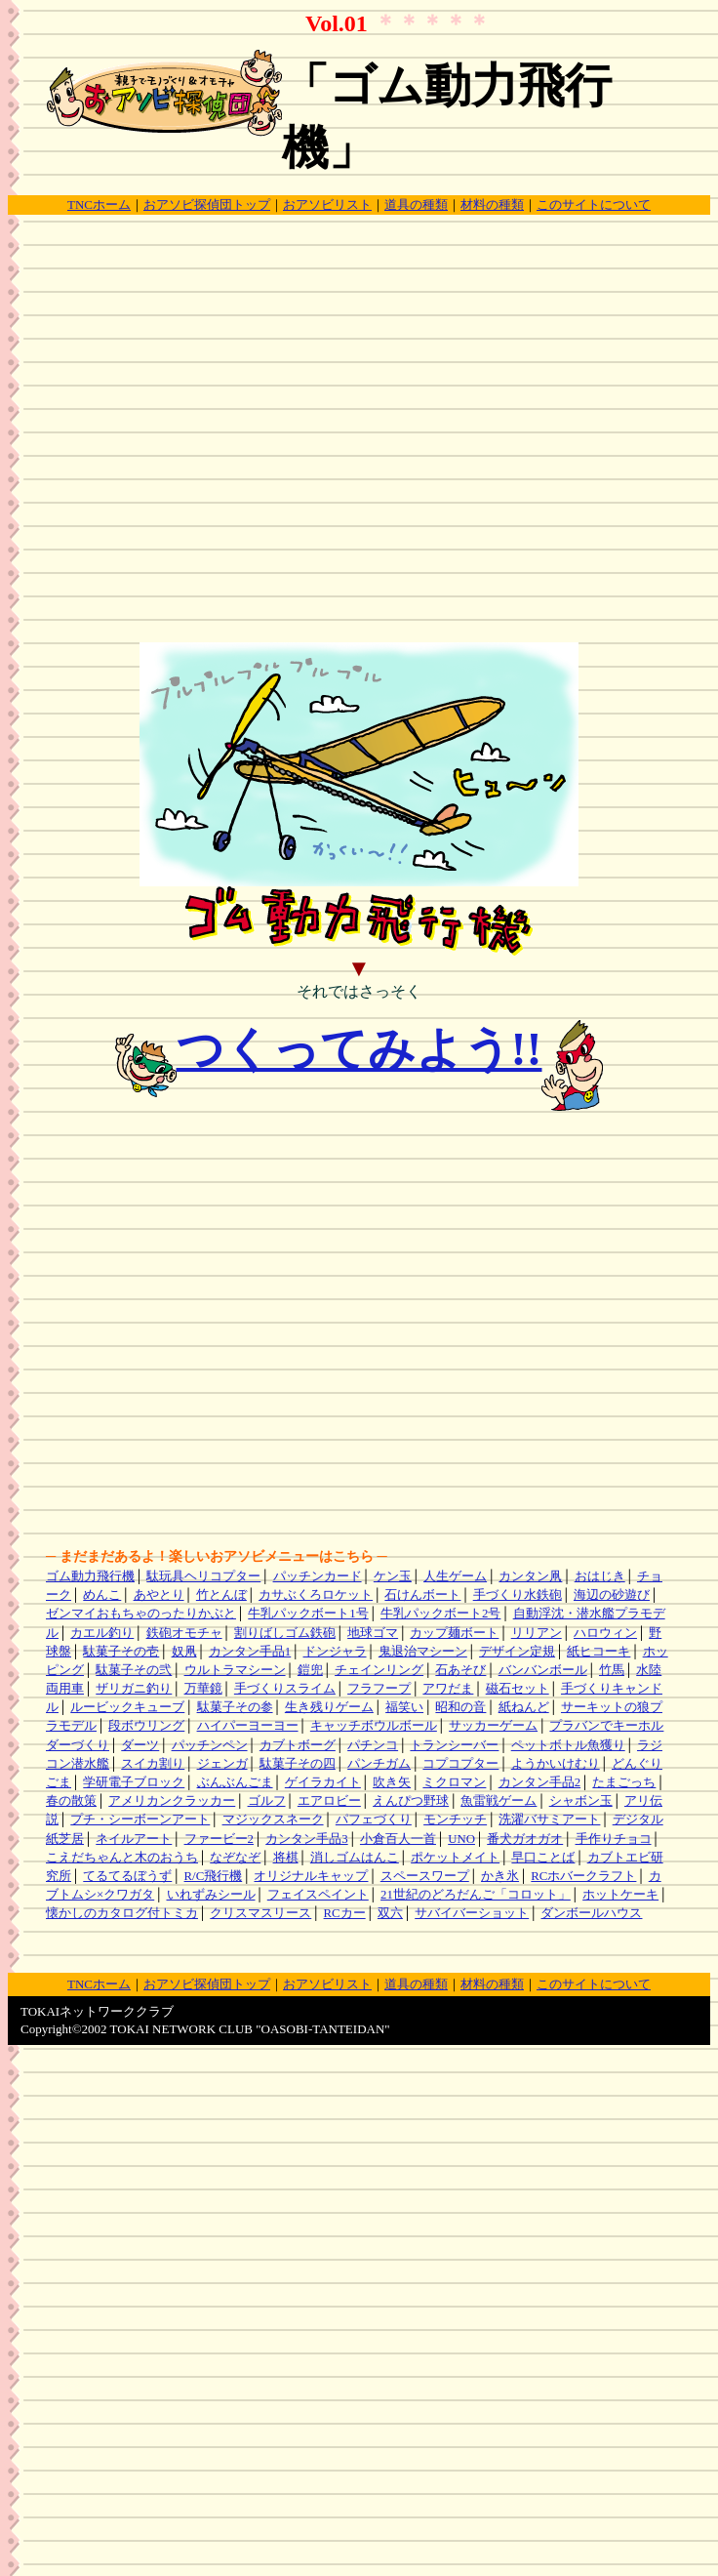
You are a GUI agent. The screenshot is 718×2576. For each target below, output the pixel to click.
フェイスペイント (318, 1894)
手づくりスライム (285, 1689)
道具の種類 (416, 204)
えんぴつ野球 (411, 1801)
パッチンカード (317, 1576)
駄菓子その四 (297, 1764)
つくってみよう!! (359, 1049)
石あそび (460, 1670)
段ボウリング (146, 1726)
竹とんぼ (221, 1595)
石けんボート (422, 1595)
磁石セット (517, 1689)
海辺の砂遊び (612, 1595)
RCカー (345, 1913)
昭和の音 (460, 1707)
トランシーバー (454, 1745)
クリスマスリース (260, 1913)
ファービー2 (219, 1839)
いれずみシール (211, 1894)
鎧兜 (310, 1670)
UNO (461, 1839)
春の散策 (71, 1801)
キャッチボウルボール (373, 1726)
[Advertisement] (355, 444)
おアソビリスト (327, 204)
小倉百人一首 (398, 1839)
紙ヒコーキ (598, 1651)
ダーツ (140, 1745)
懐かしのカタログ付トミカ (122, 1913)
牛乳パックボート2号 (440, 1613)
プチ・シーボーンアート (140, 1819)
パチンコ (372, 1745)
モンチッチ (455, 1819)
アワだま (447, 1689)
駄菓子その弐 (134, 1670)
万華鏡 (203, 1689)
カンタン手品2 (539, 1782)
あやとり (159, 1595)
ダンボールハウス (591, 1913)
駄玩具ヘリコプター (203, 1576)
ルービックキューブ (127, 1707)
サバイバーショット (472, 1913)
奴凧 (184, 1651)
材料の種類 (492, 204)
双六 (390, 1913)
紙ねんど (524, 1707)
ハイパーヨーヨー (248, 1726)
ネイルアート (134, 1839)
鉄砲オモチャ (184, 1633)
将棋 (286, 1857)
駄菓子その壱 (121, 1651)
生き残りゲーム (329, 1707)
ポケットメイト (455, 1857)
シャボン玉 (581, 1801)
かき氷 (500, 1876)
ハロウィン (605, 1633)
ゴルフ (267, 1801)
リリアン (536, 1633)
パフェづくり (374, 1819)
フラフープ (379, 1689)
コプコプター (460, 1764)
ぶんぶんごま (235, 1782)
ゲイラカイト (323, 1782)
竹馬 (611, 1670)
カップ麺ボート (454, 1633)
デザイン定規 (517, 1651)
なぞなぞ (235, 1857)
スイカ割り (152, 1764)
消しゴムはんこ (354, 1857)
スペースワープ (424, 1876)
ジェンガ (222, 1764)
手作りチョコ (614, 1839)
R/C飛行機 (213, 1876)
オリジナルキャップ (311, 1876)
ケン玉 (393, 1576)
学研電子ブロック (133, 1782)
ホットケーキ (620, 1894)
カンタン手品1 (250, 1651)
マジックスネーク (273, 1819)
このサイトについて (594, 204)
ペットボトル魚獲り (568, 1745)
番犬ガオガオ (525, 1839)
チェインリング (379, 1670)
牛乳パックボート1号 (308, 1613)
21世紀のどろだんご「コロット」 (475, 1894)
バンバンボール (543, 1670)
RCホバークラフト (583, 1876)
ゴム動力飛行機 (90, 1576)
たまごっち (624, 1782)
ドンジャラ (335, 1651)
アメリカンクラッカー (171, 1801)
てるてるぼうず (127, 1876)
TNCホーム (99, 204)
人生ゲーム (455, 1576)
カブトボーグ (297, 1745)
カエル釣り (102, 1633)
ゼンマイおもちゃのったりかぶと (141, 1613)
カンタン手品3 (306, 1839)
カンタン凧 (530, 1576)
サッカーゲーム (493, 1726)
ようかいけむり (555, 1764)
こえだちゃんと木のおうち (122, 1857)
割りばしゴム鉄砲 (285, 1633)
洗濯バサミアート (549, 1819)
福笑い (404, 1707)
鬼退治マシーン (423, 1651)
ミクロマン (454, 1782)
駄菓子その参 (235, 1707)
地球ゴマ (372, 1633)
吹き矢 (392, 1782)
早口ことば (543, 1857)
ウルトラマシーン (235, 1670)
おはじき (600, 1576)
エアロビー (329, 1801)
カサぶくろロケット (316, 1595)
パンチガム (379, 1764)
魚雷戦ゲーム (498, 1801)
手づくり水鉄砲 (517, 1595)
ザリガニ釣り (134, 1689)
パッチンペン (210, 1745)
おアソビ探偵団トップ (206, 204)
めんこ (102, 1595)
